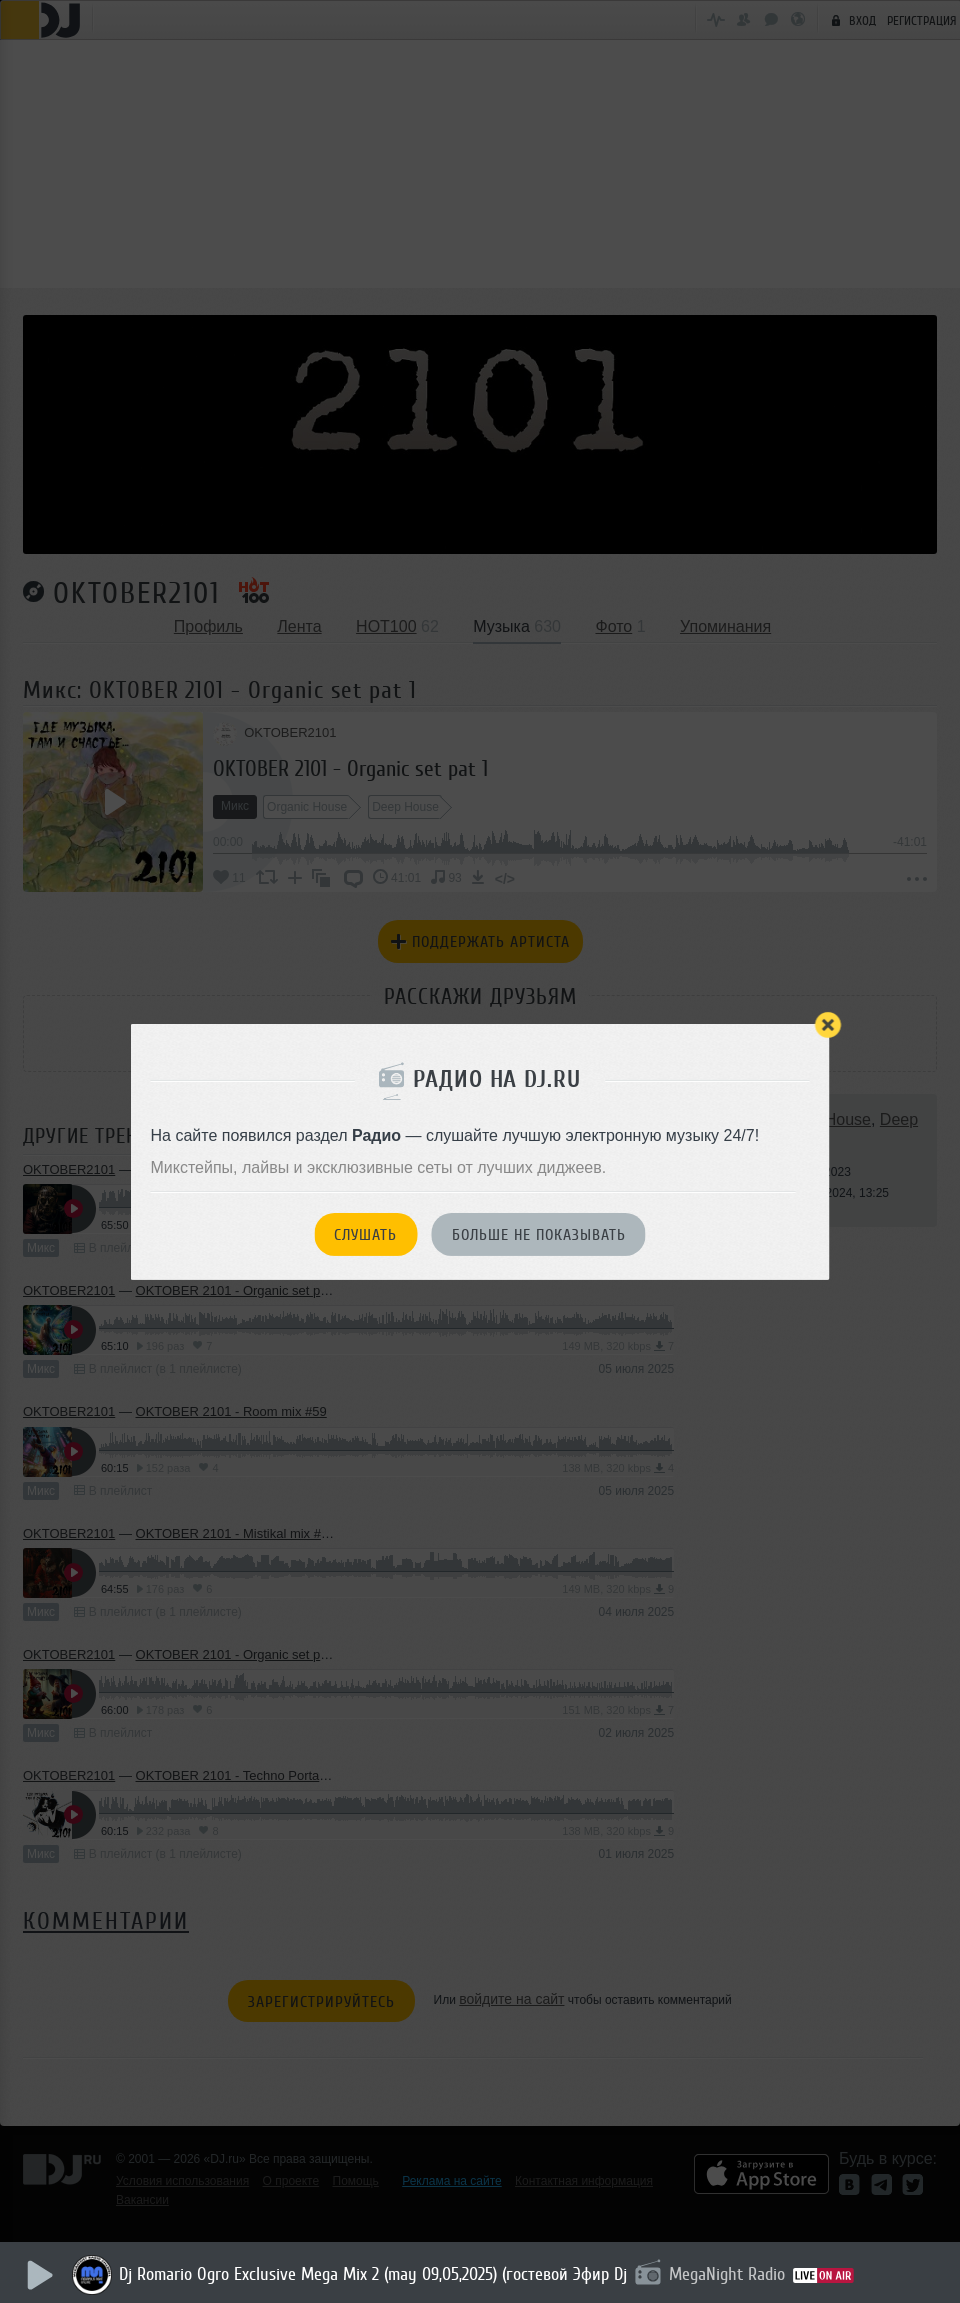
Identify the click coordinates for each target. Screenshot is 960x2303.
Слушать (365, 1235)
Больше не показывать (539, 1235)
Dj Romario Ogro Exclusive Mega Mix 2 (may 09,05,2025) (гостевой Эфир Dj (376, 2274)
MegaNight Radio (730, 2274)
